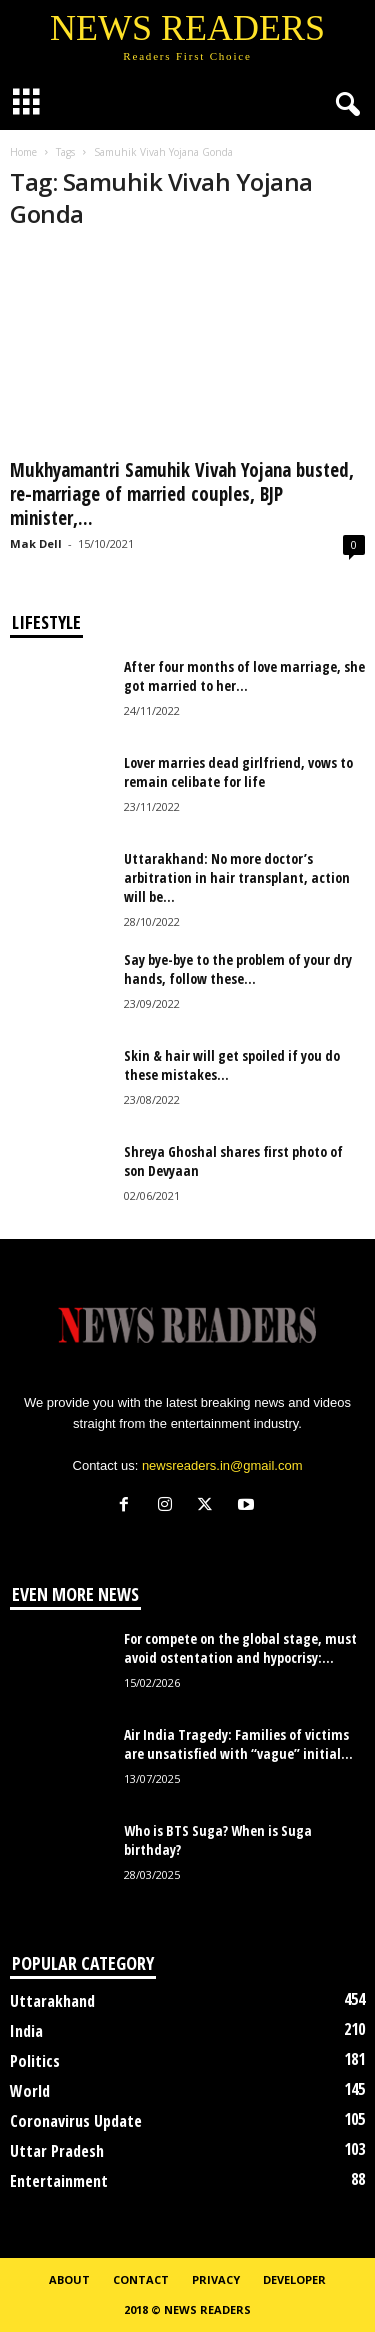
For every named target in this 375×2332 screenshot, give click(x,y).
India (26, 2031)
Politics (35, 2061)
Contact (141, 2279)
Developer (294, 2279)
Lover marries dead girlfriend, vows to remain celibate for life (238, 772)
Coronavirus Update (76, 2121)
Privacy (216, 2279)
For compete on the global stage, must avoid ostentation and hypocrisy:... (240, 1648)
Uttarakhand (52, 2001)
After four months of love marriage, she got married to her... (244, 676)
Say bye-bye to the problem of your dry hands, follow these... (238, 969)
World (30, 2091)
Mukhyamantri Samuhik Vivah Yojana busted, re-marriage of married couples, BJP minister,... (182, 494)
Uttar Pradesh (57, 2151)
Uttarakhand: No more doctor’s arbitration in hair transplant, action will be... (237, 877)
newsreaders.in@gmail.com (222, 1465)
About (69, 2279)
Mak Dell (36, 543)
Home (23, 152)
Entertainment (59, 2181)
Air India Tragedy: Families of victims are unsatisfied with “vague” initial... (238, 1744)
